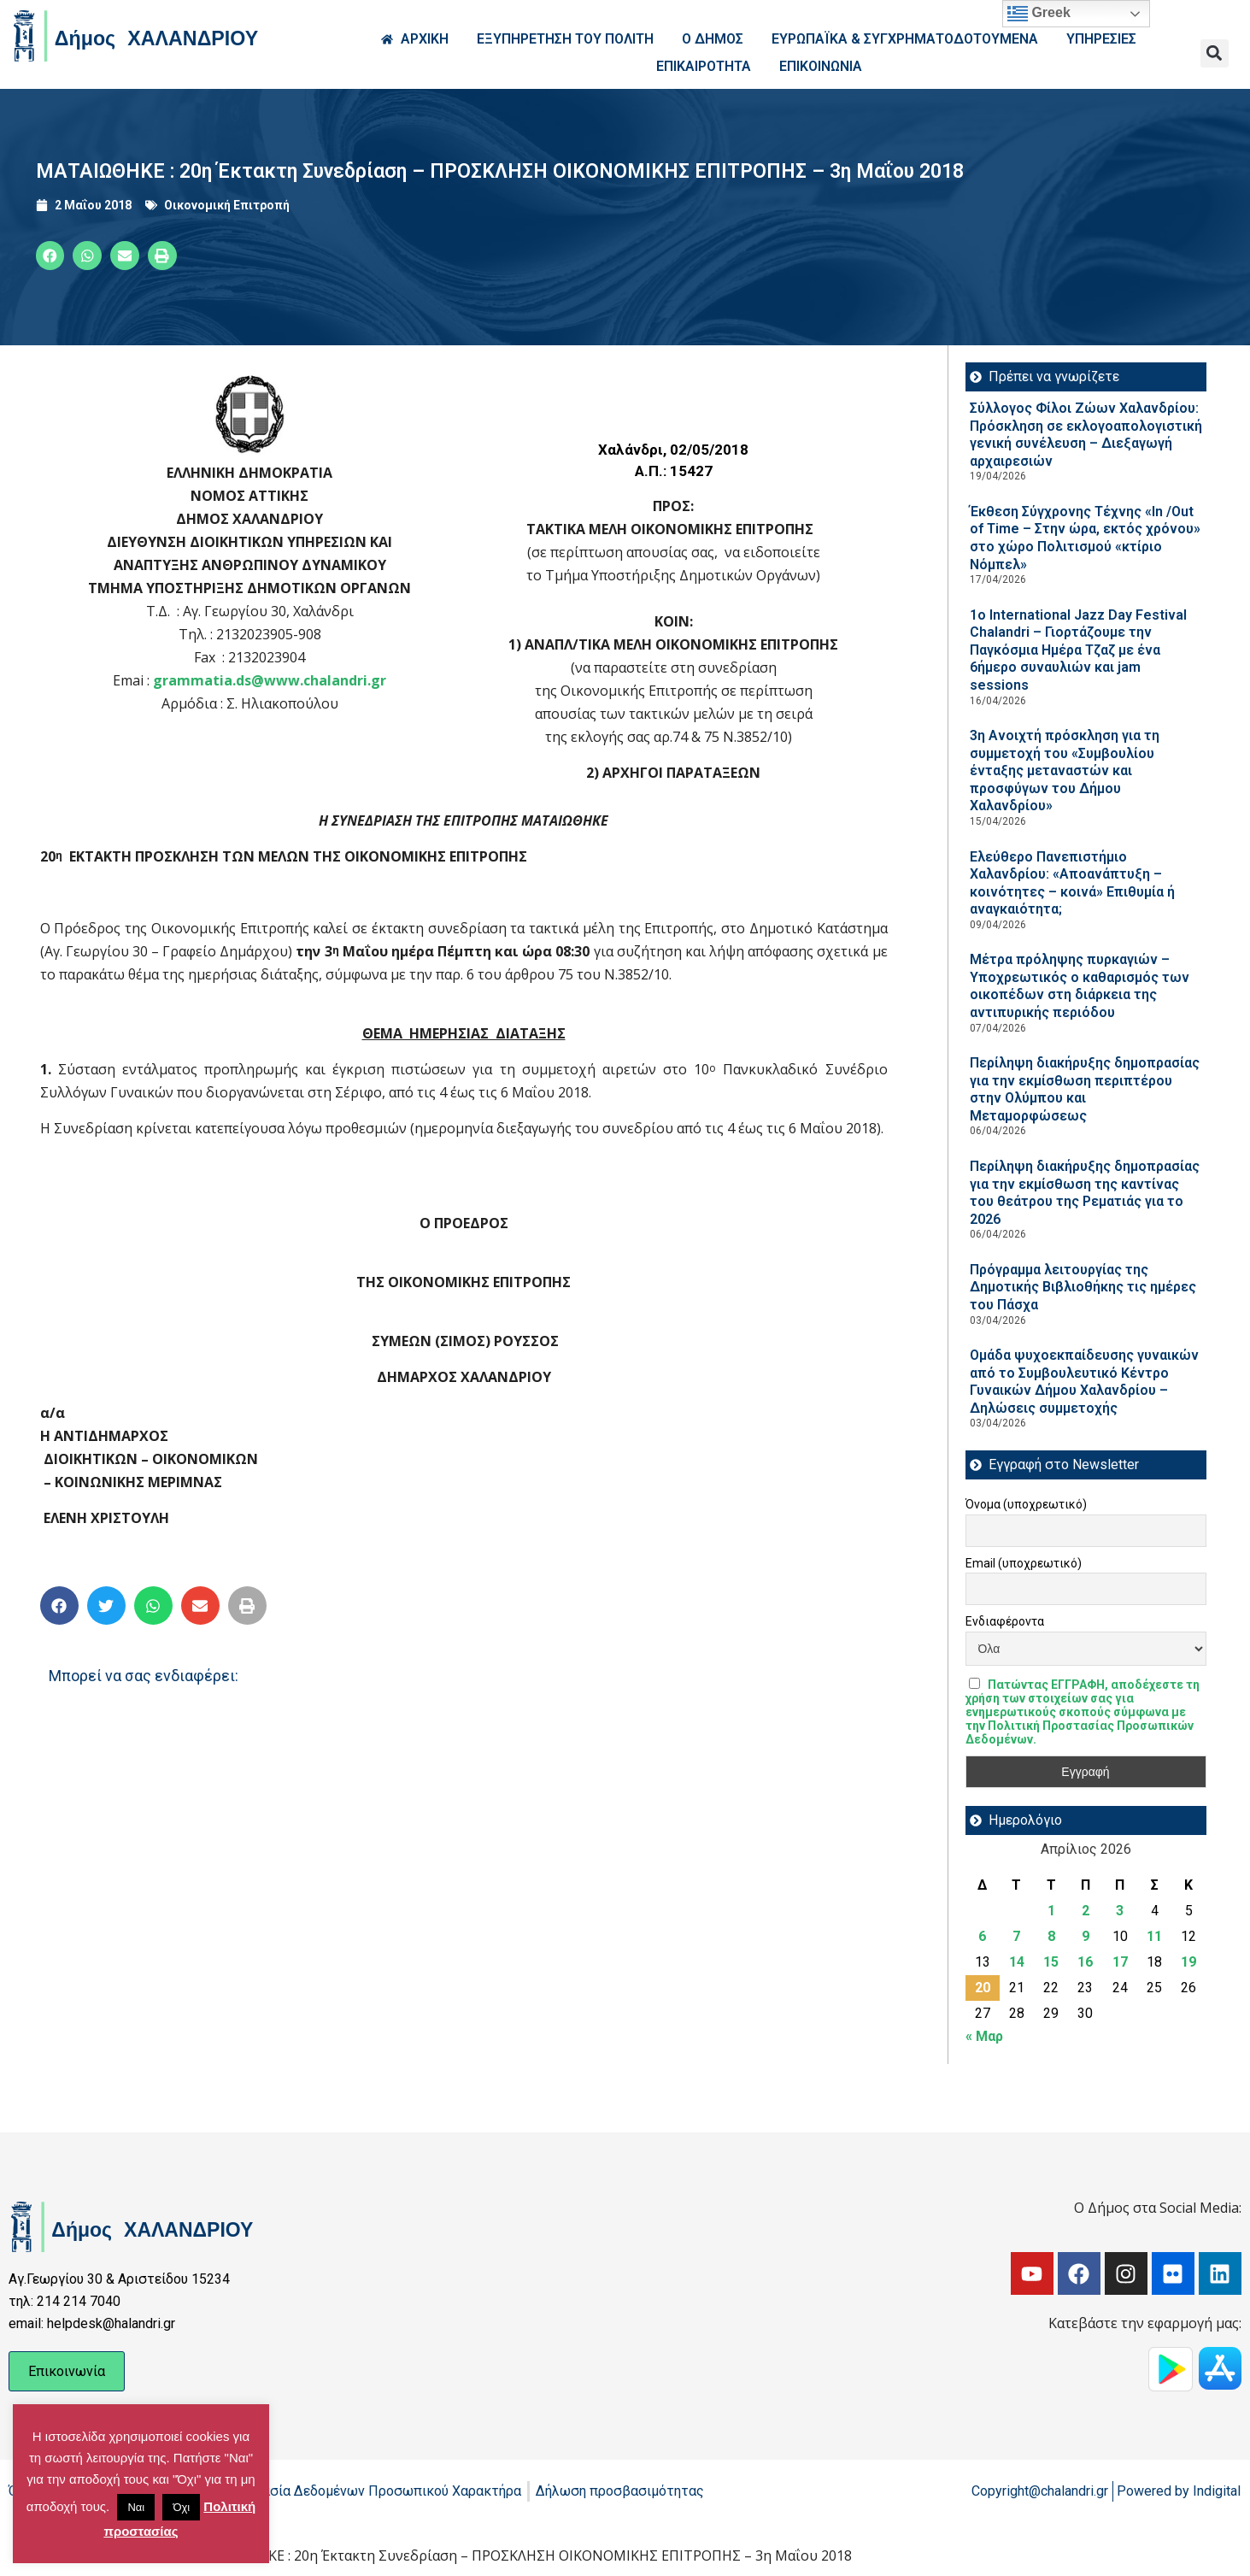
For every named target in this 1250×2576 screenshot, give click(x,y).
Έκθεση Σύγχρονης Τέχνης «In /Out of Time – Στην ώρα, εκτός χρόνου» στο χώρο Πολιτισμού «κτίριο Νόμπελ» (1085, 538)
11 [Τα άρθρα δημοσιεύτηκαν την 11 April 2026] (1154, 1936)
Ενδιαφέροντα (1004, 1621)
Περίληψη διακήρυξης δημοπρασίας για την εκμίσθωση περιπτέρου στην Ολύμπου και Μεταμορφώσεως (1085, 1089)
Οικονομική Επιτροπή (227, 205)
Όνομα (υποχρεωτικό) (1026, 1504)
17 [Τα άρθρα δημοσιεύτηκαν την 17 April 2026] (1120, 1962)
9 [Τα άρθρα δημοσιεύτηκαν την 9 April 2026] (1085, 1936)
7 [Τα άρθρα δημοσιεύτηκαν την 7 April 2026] (1016, 1936)
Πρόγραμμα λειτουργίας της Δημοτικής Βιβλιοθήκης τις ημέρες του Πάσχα (1083, 1287)
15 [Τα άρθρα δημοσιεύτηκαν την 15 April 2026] (1051, 1962)
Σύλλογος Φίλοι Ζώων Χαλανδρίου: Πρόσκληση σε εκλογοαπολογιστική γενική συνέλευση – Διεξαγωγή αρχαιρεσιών (1086, 434)
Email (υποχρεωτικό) (1023, 1563)
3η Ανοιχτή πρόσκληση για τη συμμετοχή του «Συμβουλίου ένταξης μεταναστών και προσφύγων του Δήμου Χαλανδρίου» (1064, 770)
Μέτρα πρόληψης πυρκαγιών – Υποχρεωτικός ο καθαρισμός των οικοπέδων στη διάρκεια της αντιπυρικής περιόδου (1079, 985)
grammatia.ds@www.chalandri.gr (269, 680)
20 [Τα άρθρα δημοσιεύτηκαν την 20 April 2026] (982, 1987)
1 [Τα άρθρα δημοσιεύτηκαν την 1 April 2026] (1051, 1911)
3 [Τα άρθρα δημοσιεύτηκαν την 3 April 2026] (1120, 1911)
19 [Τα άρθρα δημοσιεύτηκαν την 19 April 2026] (1188, 1962)
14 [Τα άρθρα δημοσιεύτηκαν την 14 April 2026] (1016, 1962)
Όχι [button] (181, 2507)
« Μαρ (984, 2036)
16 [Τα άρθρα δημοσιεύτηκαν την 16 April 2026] (1085, 1962)
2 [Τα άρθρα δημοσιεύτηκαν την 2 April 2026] (1085, 1911)
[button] (1214, 53)
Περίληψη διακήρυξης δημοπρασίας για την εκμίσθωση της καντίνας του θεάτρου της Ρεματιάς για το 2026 (1085, 1192)
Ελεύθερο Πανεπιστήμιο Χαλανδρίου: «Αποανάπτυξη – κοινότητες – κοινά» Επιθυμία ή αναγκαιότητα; (1072, 883)
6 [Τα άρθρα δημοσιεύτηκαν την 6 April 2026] (982, 1936)
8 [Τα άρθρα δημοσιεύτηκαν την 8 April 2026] (1051, 1936)
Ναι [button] (135, 2507)
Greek (1039, 13)
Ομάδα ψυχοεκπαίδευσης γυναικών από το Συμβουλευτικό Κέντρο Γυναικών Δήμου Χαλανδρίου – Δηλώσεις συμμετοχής (1084, 1381)
